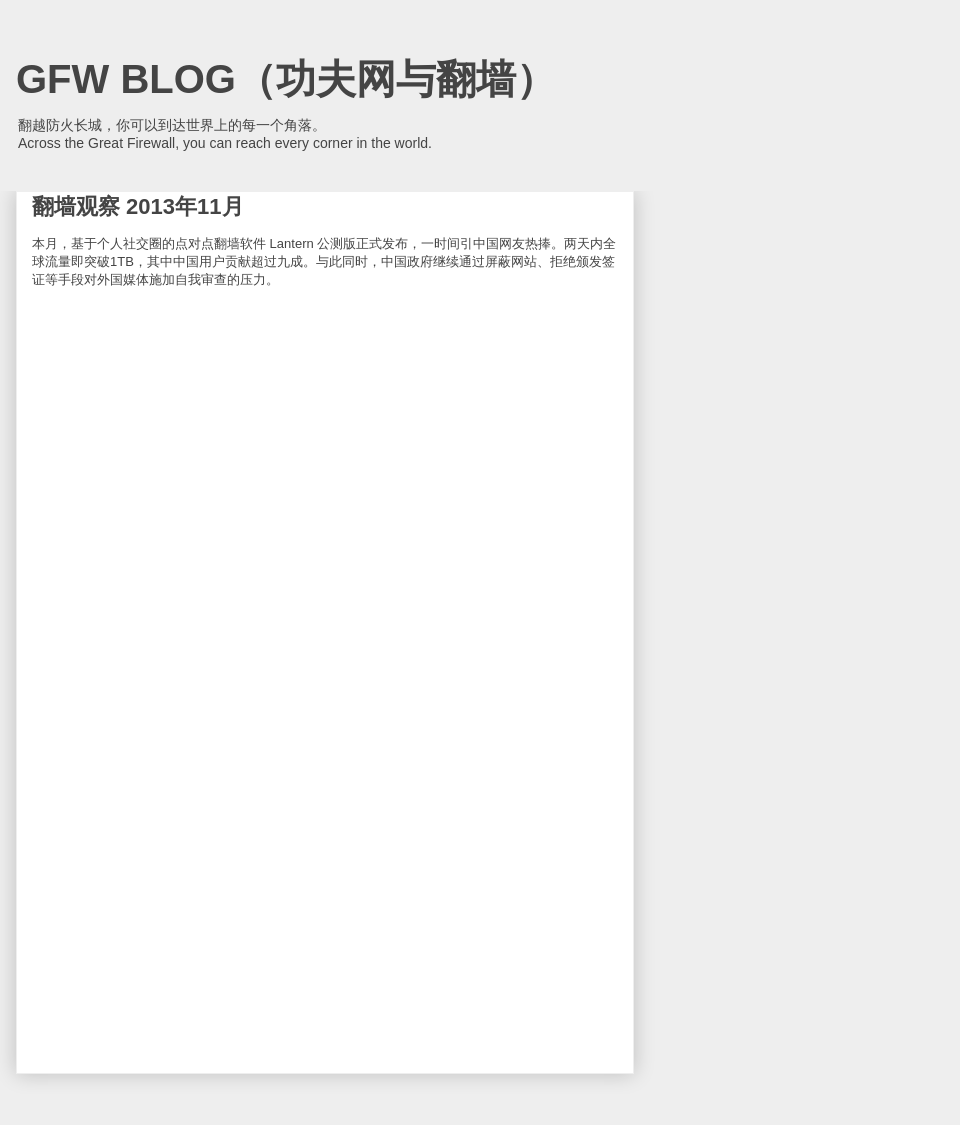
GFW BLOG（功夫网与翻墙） (286, 79)
